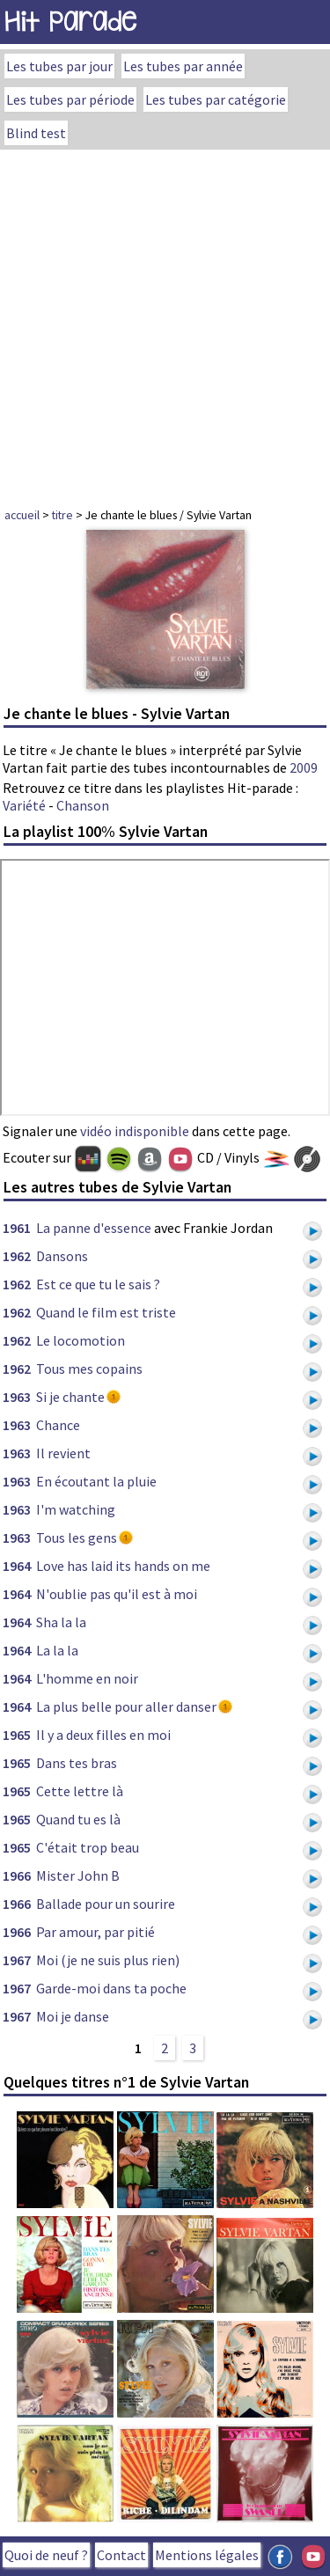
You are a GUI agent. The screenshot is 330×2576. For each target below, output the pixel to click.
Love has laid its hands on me (123, 1565)
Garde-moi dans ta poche (111, 1988)
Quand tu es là (78, 1819)
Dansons (62, 1256)
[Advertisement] (165, 323)
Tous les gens (76, 1537)
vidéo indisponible (134, 1131)
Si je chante (70, 1396)
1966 (17, 1875)
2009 (304, 767)
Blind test (36, 133)
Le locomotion (80, 1340)
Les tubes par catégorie (215, 99)
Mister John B (78, 1875)
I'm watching (75, 1509)
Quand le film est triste (106, 1312)
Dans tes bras (76, 1763)
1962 (17, 1256)
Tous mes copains (89, 1368)
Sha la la (61, 1622)
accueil (22, 515)
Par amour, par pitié (95, 1932)
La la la (57, 1650)
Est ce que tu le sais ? (98, 1284)
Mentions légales (207, 2555)
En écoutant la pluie (96, 1481)
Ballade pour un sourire (105, 1903)
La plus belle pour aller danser (126, 1706)
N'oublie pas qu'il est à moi (116, 1594)
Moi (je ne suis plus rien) (108, 1960)
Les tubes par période (70, 99)
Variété (24, 805)
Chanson (82, 805)
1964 (17, 1565)
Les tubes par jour (59, 66)
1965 (17, 1734)
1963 (17, 1396)
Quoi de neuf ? (46, 2555)
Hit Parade (70, 21)
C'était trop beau (87, 1847)
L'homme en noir (87, 1678)
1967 (17, 1960)
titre (62, 515)
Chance (58, 1425)
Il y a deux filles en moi (103, 1734)
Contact (121, 2555)
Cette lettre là (79, 1791)
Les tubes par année (183, 66)
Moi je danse (72, 2016)
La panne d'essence (93, 1228)
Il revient (63, 1453)
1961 (17, 1228)
